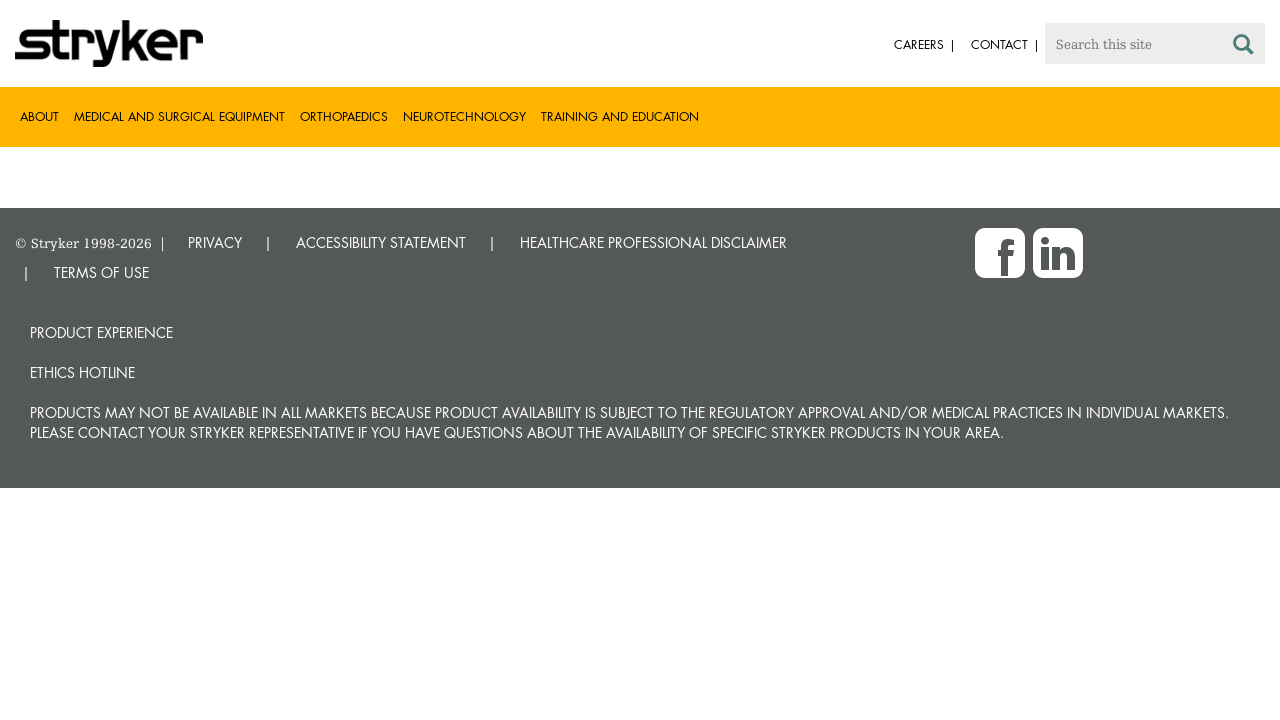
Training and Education (620, 116)
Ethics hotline (82, 372)
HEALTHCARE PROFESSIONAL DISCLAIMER (653, 242)
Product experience (101, 332)
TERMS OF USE (101, 272)
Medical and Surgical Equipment (179, 116)
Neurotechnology (464, 116)
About (39, 116)
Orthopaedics (344, 116)
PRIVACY (215, 242)
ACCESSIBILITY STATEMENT (381, 242)
